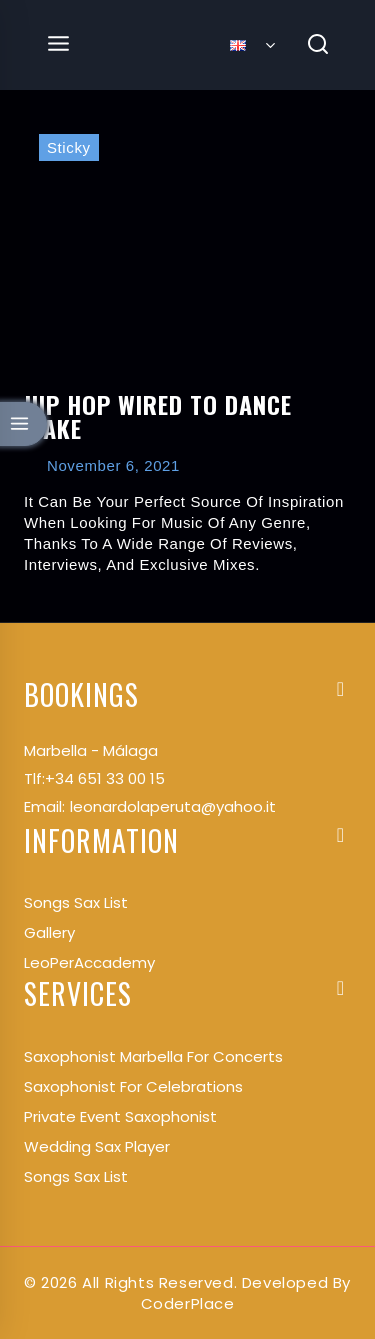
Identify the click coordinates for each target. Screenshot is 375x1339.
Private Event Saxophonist (120, 1116)
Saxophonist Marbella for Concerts (153, 1056)
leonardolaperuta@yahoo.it (173, 806)
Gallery (49, 932)
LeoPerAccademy (89, 962)
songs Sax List (76, 902)
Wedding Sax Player (97, 1146)
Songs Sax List (76, 1176)
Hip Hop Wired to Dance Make (158, 416)
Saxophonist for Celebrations (133, 1086)
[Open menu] (59, 44)
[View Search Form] (318, 45)
